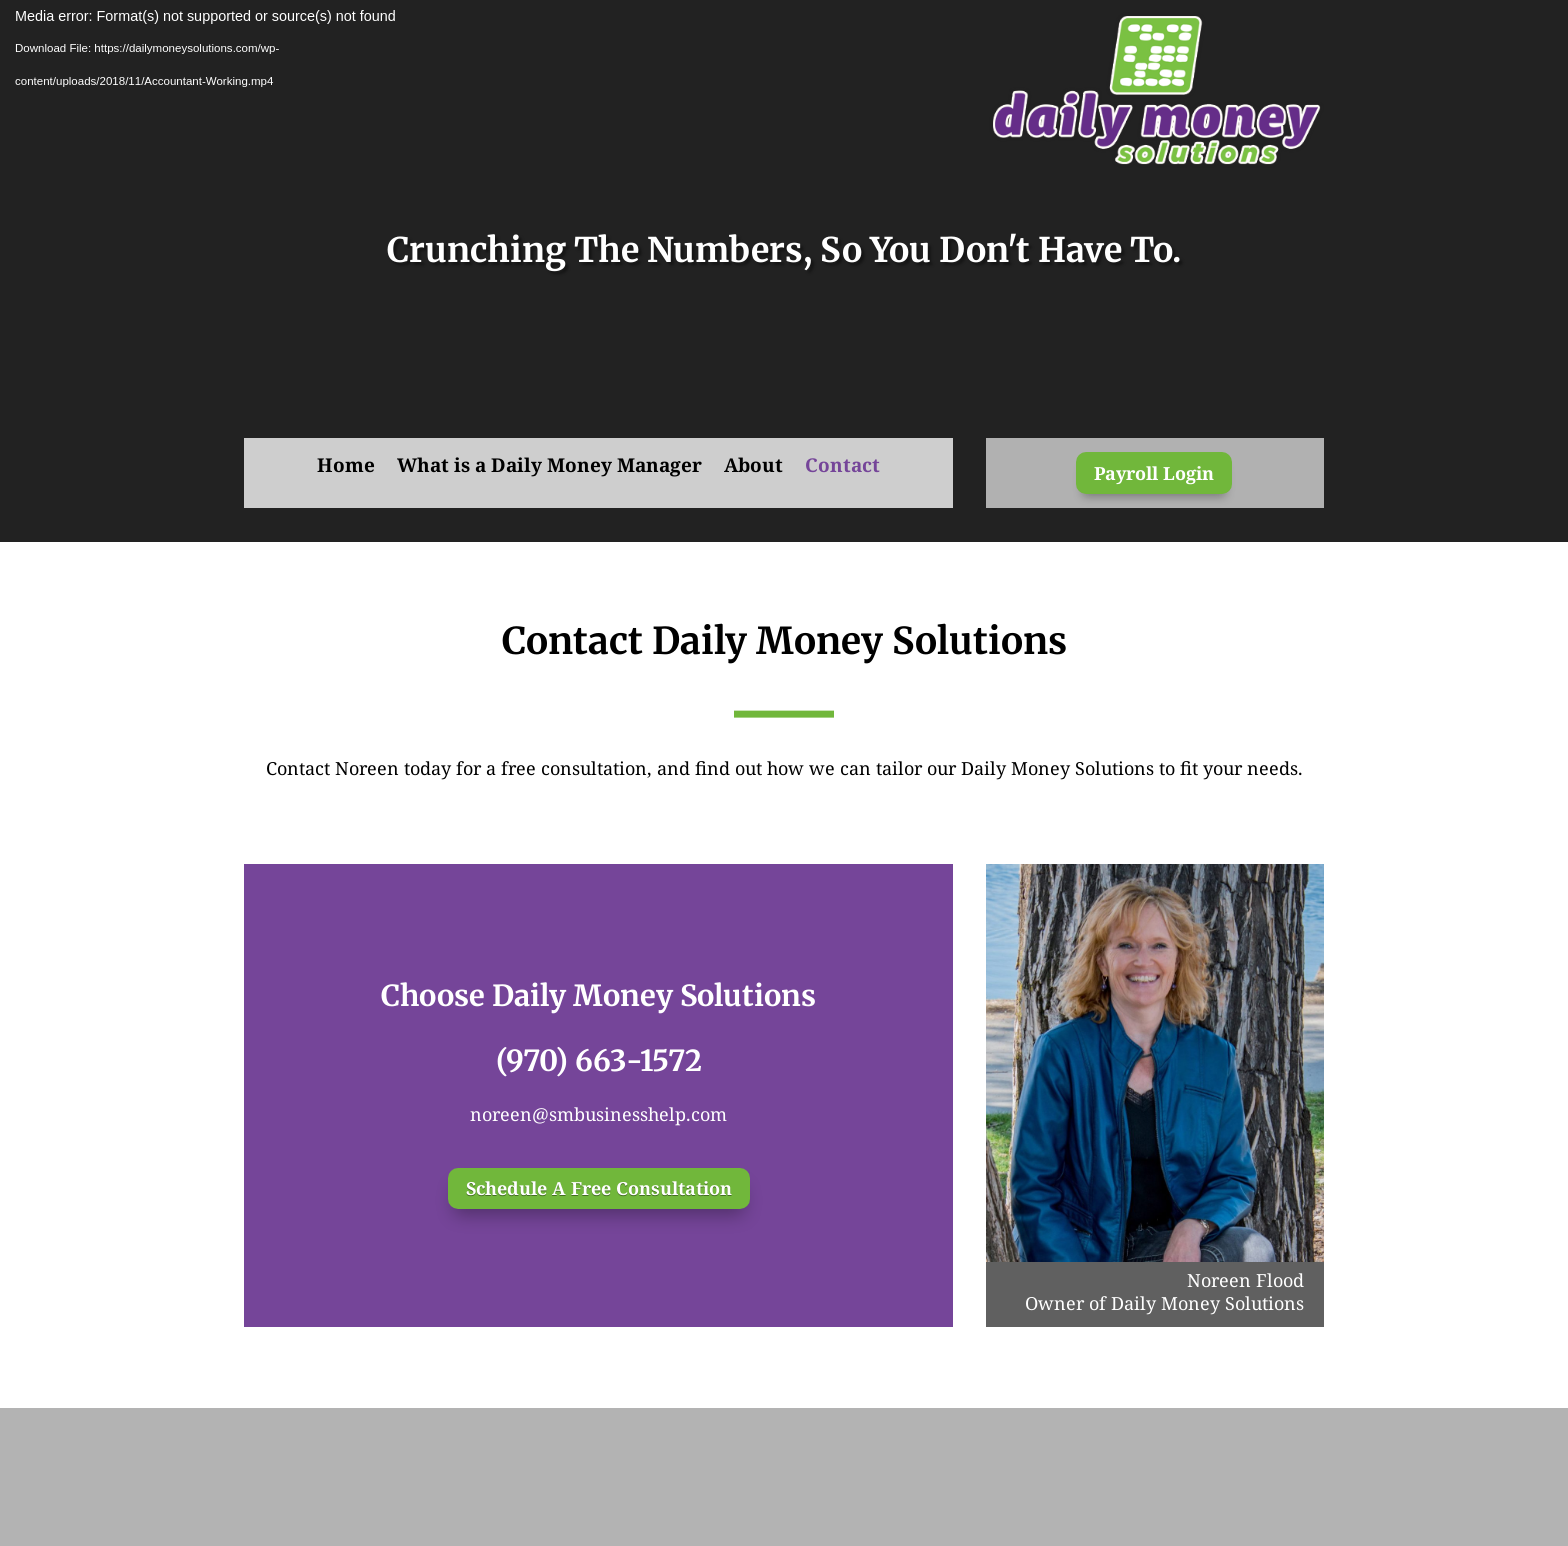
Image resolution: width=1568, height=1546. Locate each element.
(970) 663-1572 (599, 1060)
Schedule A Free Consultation (599, 1188)
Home (346, 468)
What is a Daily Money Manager (549, 468)
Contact (842, 468)
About (753, 468)
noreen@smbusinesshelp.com (598, 1114)
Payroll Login (1154, 473)
